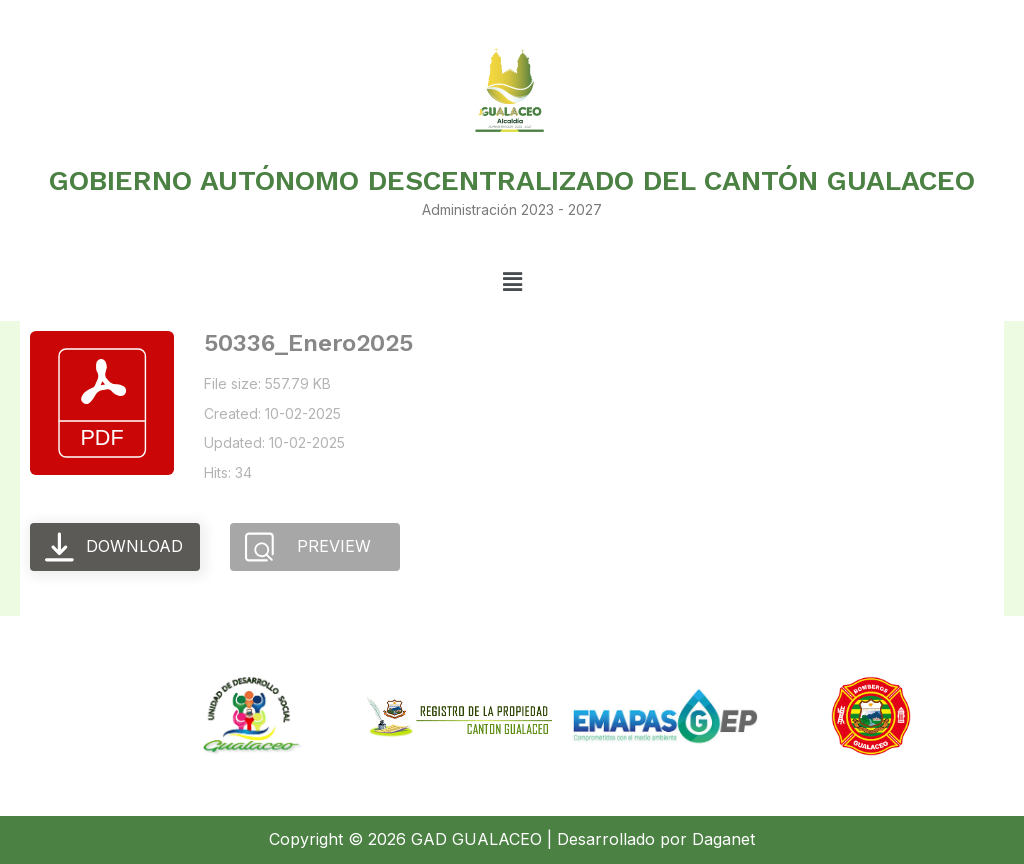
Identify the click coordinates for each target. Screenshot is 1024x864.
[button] (512, 282)
